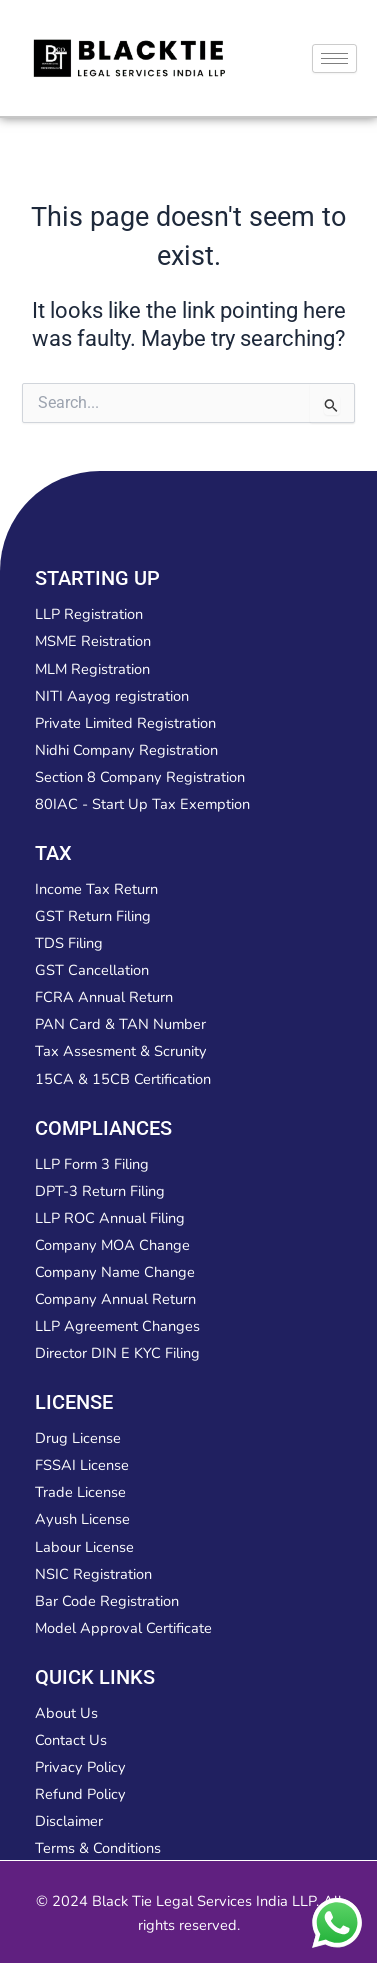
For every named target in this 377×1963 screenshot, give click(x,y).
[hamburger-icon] (334, 58)
